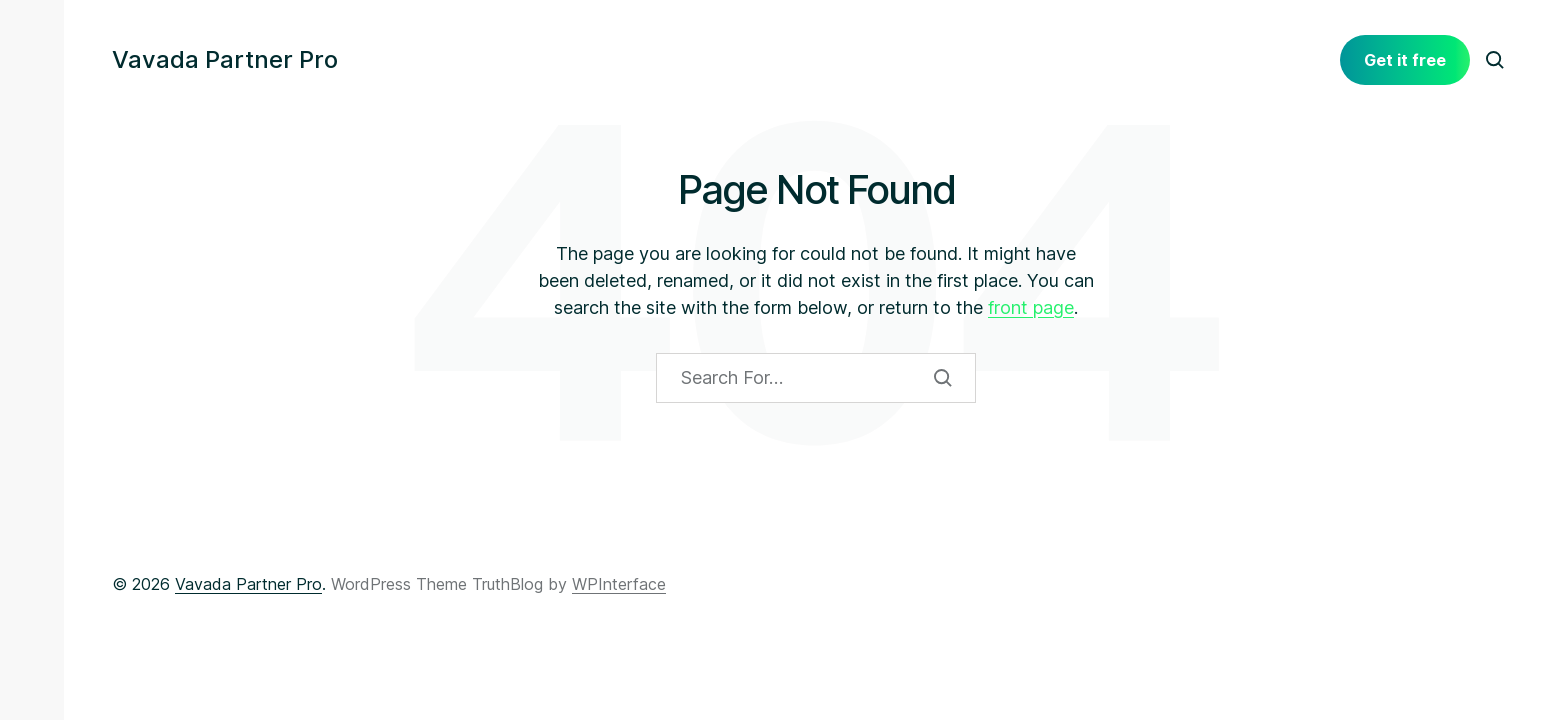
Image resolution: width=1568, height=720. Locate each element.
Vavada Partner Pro (225, 60)
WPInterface (619, 584)
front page (1031, 307)
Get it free (1405, 60)
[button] (32, 60)
